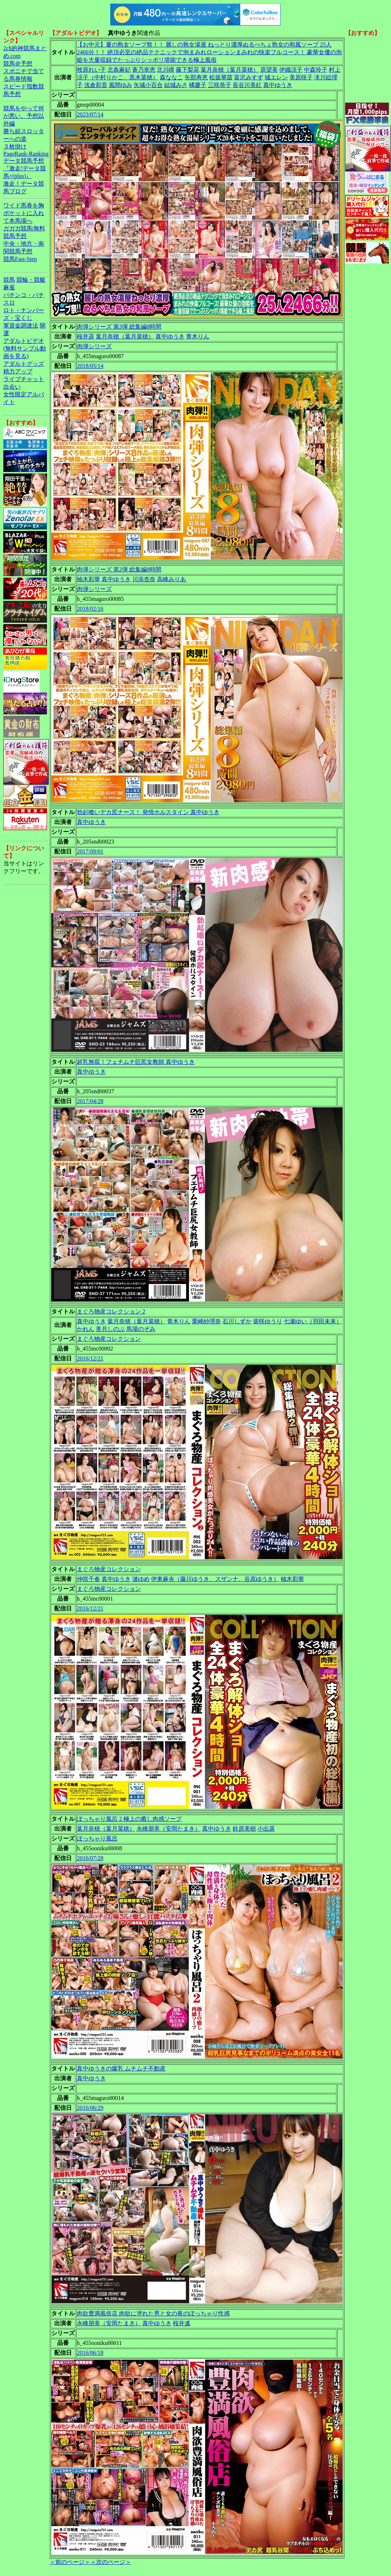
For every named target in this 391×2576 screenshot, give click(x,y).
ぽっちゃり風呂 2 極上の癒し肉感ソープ (129, 1819)
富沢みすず (248, 77)
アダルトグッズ (23, 364)
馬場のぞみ (140, 1329)
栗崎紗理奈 (206, 1321)
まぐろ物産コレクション (109, 1339)
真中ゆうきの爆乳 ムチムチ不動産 (121, 2068)
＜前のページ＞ (70, 2562)
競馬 (9, 280)
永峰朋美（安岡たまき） (169, 1829)
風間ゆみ (120, 85)
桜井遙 (181, 2323)
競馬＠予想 (17, 63)
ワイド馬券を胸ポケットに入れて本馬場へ (23, 213)
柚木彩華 (88, 579)
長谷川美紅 (247, 85)
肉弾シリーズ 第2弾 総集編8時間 (119, 569)
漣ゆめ (141, 1579)
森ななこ (171, 77)
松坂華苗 (221, 77)
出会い (12, 387)
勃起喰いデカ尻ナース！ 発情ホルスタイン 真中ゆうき (148, 812)
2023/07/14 (90, 114)
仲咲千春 (88, 1579)
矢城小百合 (148, 85)
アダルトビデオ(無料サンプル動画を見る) (24, 348)
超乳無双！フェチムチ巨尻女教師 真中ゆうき (136, 1062)
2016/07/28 (90, 1858)
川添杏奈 (143, 579)
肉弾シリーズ (94, 346)
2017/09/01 (90, 851)
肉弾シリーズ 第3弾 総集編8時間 (119, 327)
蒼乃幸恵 (143, 70)
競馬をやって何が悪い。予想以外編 (23, 116)
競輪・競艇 (31, 280)
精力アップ (17, 371)
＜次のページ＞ (110, 2562)
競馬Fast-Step (20, 259)
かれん (85, 1329)
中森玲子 (315, 70)
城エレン (276, 77)
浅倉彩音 (95, 85)
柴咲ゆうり (267, 1321)
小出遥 (266, 1829)
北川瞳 (165, 70)
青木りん (197, 336)
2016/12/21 (90, 1358)
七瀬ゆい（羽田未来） (313, 1321)
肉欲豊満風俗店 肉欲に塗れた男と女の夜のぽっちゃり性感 (153, 2313)
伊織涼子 (291, 70)
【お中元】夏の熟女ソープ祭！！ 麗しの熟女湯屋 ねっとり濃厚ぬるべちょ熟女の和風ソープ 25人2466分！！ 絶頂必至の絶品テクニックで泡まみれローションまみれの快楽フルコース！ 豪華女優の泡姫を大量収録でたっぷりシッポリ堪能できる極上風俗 (209, 52)
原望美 (269, 70)
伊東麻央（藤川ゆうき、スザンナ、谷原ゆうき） (215, 1579)
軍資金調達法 (20, 325)
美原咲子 (301, 77)
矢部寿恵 (196, 77)
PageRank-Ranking (25, 154)
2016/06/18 (90, 2353)
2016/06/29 (90, 2108)
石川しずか (237, 1321)
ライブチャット (23, 379)
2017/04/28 (90, 1101)
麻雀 (9, 287)
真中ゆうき (277, 85)
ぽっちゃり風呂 (97, 1838)
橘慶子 (197, 85)
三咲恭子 (219, 85)
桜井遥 (85, 336)
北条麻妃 (119, 70)
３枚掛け (15, 146)
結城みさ (175, 85)
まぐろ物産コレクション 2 (111, 1311)
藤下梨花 (187, 70)
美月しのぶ (110, 1329)
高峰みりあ (171, 579)
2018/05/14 (90, 366)
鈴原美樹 (244, 1829)
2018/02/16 (90, 609)
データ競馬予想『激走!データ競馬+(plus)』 (24, 168)
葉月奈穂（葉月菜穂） (230, 70)
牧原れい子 (91, 70)
